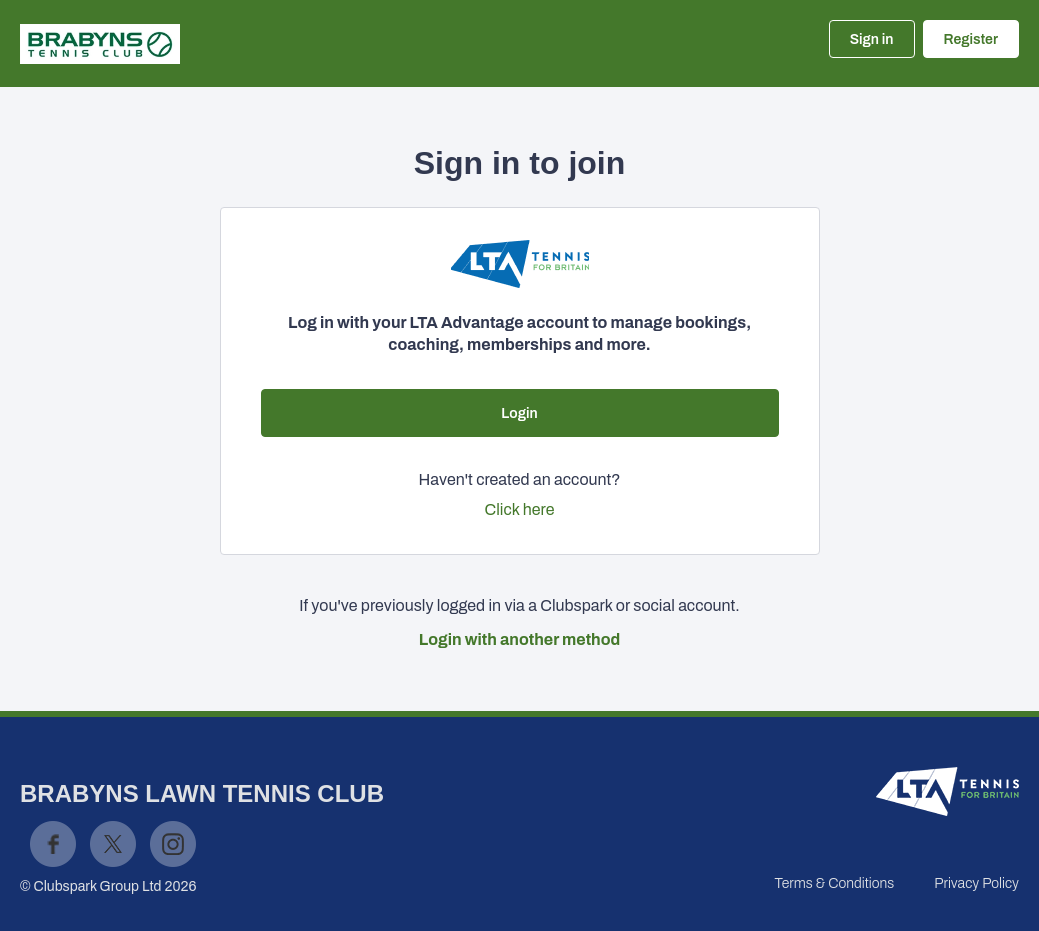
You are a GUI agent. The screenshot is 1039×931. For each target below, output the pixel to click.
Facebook (53, 844)
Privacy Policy (976, 883)
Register (971, 39)
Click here (520, 509)
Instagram (173, 844)
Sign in (872, 39)
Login (519, 413)
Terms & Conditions (834, 883)
